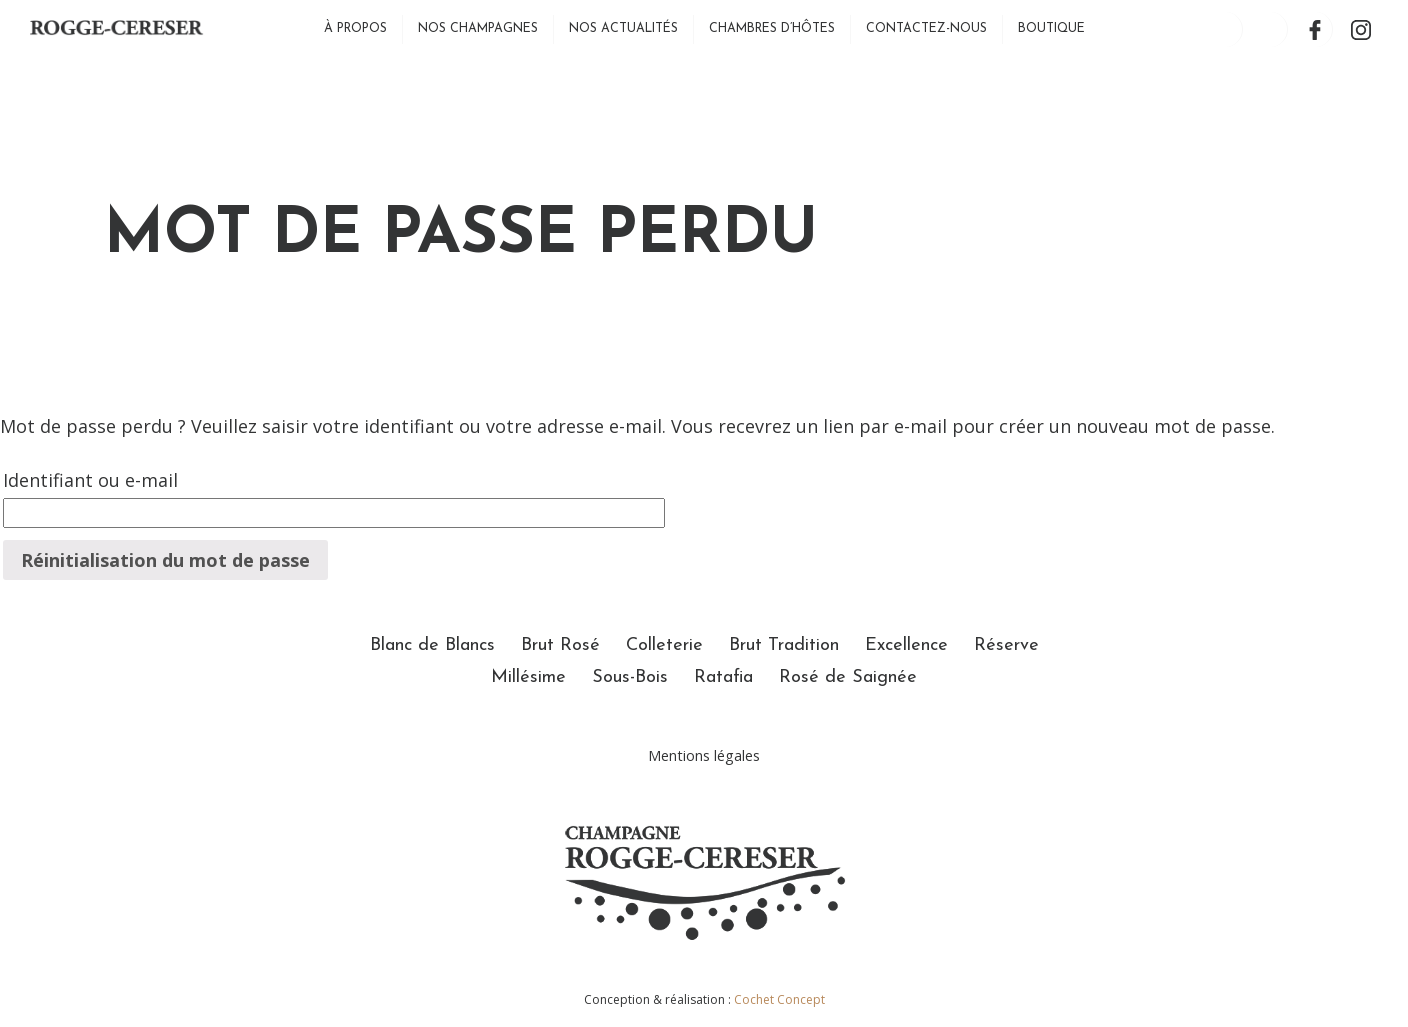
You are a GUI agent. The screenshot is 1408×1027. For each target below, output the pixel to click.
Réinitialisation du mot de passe (165, 560)
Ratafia (723, 677)
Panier (1270, 29)
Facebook (1315, 29)
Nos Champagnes (478, 29)
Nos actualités (623, 29)
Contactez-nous (926, 29)
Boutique (1051, 29)
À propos (355, 29)
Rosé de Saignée (848, 677)
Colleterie (664, 645)
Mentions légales (704, 755)
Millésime (528, 677)
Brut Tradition (784, 645)
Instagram (1360, 29)
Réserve (1006, 645)
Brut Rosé (560, 645)
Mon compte (1225, 29)
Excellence (906, 645)
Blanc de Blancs (432, 645)
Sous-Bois (630, 677)
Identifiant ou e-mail (90, 480)
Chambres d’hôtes (772, 29)
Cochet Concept (779, 999)
